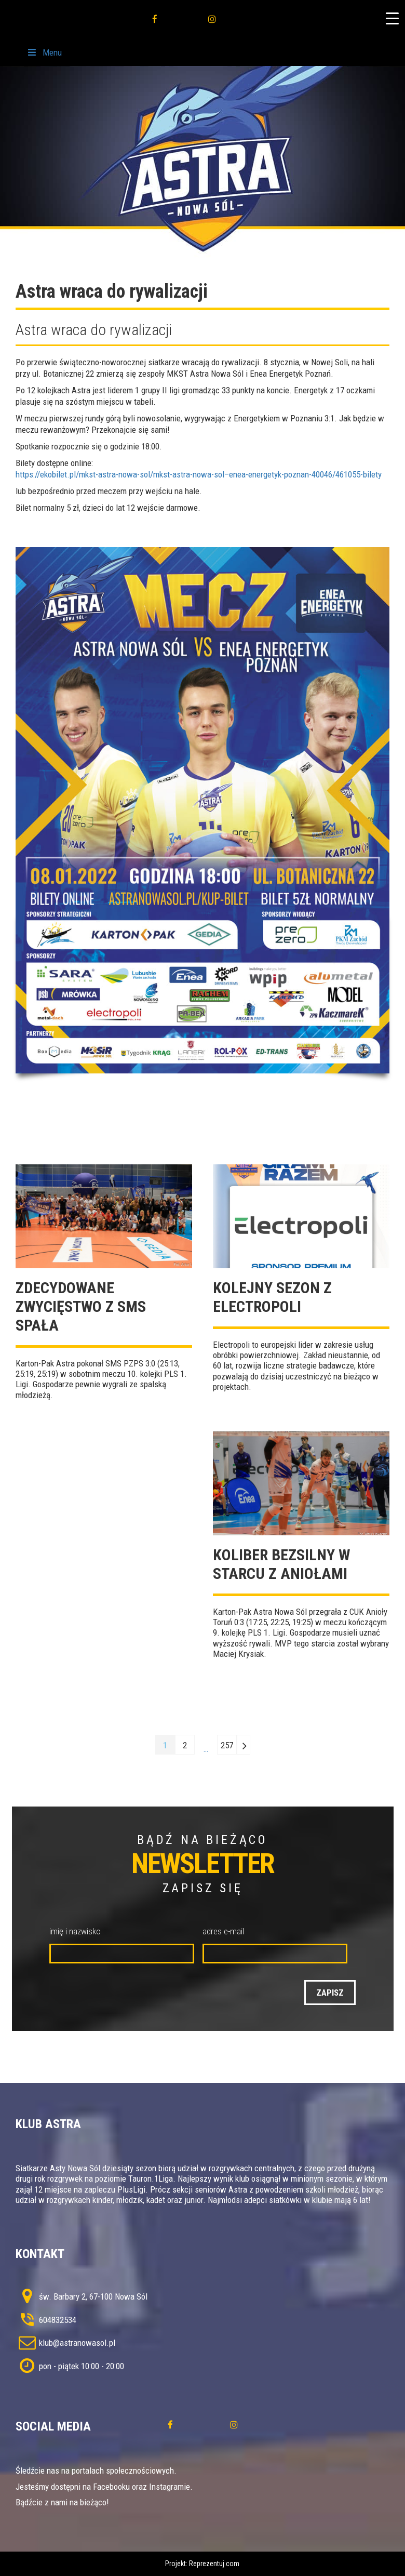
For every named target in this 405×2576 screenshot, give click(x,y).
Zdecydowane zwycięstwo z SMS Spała (81, 1306)
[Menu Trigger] (392, 18)
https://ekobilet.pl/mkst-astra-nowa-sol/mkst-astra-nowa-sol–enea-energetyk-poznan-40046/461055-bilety (199, 474)
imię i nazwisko (75, 1931)
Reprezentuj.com (214, 2563)
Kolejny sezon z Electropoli (272, 1297)
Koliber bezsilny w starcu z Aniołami (281, 1564)
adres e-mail (223, 1931)
